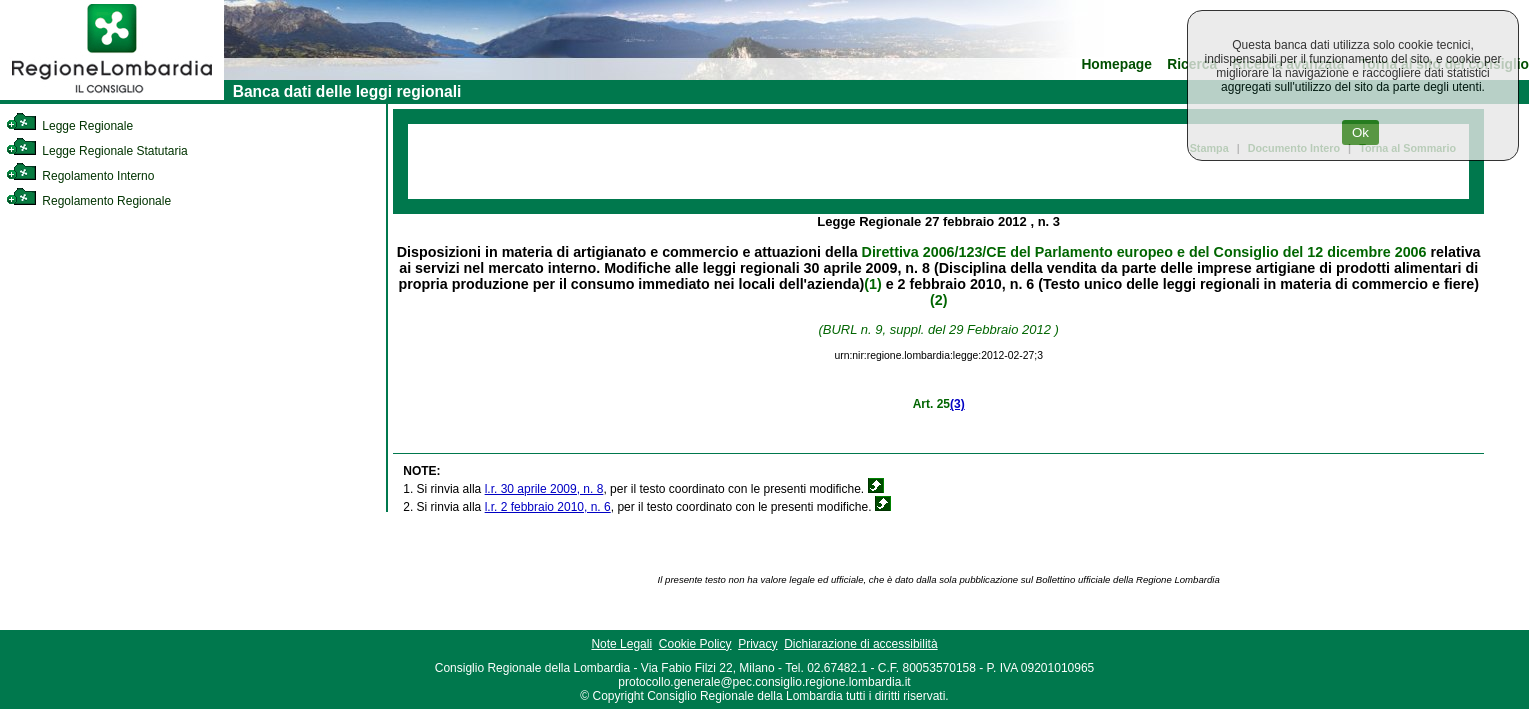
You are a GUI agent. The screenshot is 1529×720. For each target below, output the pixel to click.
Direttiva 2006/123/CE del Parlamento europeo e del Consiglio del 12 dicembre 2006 (1144, 252)
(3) (957, 404)
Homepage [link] (1116, 64)
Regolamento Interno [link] (80, 176)
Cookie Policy (695, 644)
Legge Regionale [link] (69, 126)
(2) (938, 300)
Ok (1360, 132)
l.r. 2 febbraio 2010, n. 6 (548, 507)
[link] (112, 96)
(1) (872, 284)
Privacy (757, 644)
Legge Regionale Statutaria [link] (97, 151)
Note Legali (621, 644)
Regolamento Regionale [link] (88, 201)
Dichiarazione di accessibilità (860, 644)
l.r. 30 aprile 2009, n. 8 (544, 489)
